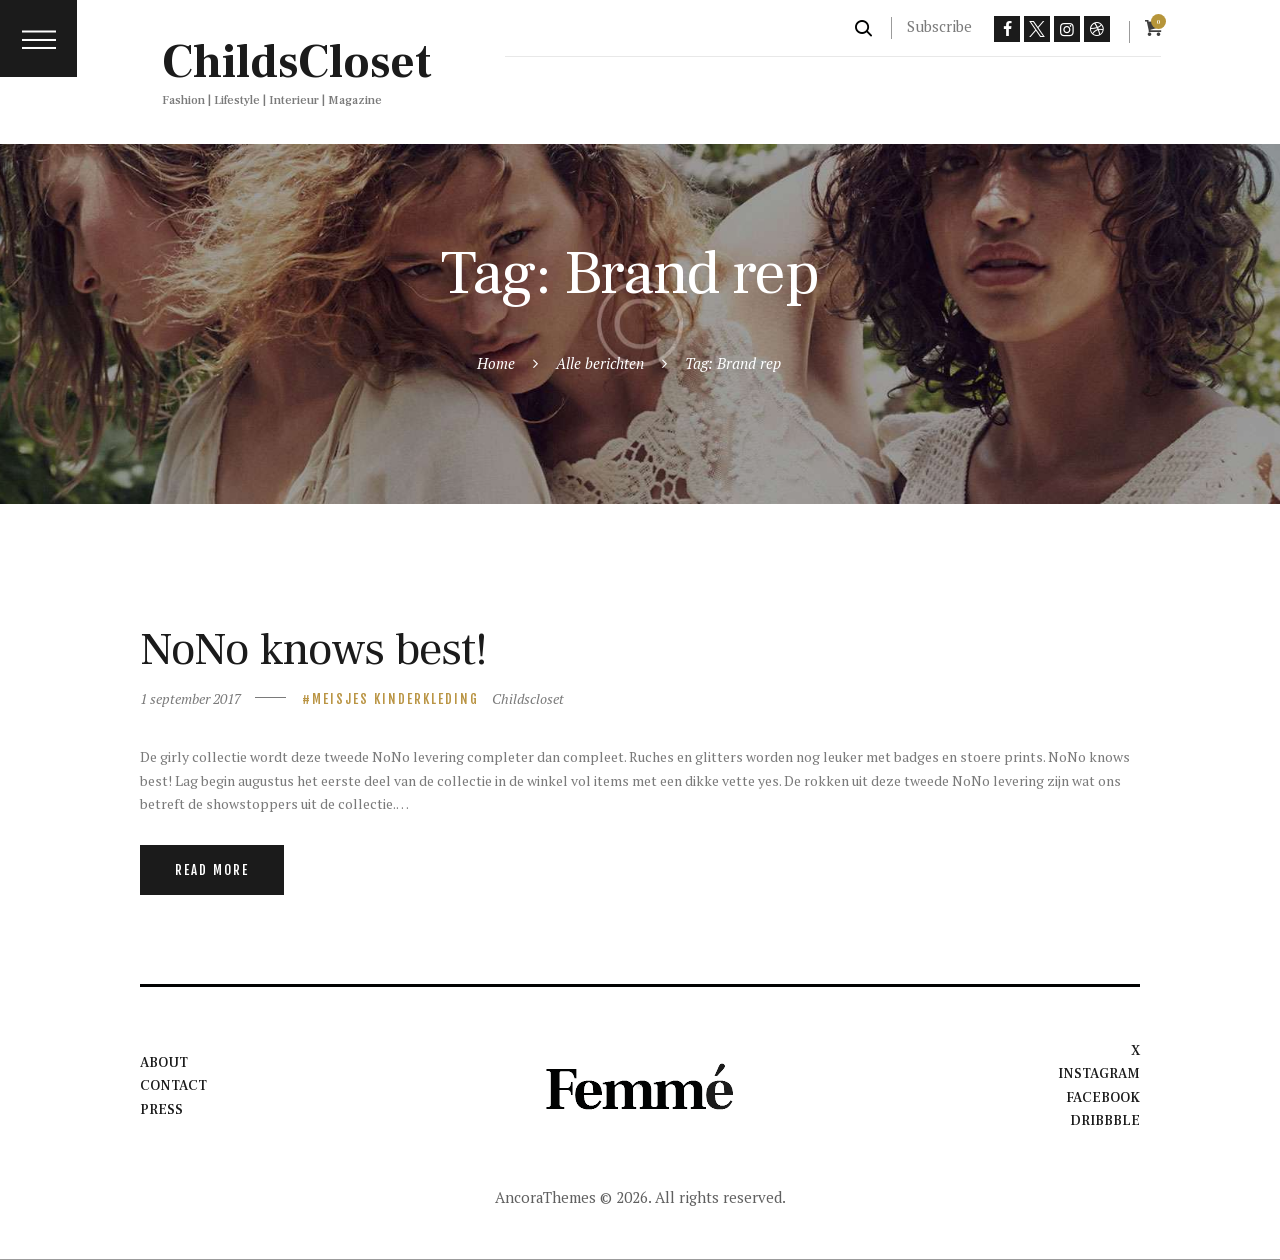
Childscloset (528, 698)
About (164, 1063)
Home (496, 363)
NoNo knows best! (313, 649)
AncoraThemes (545, 1197)
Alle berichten (600, 363)
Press (161, 1110)
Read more (212, 870)
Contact (173, 1086)
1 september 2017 (190, 698)
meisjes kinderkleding (395, 699)
